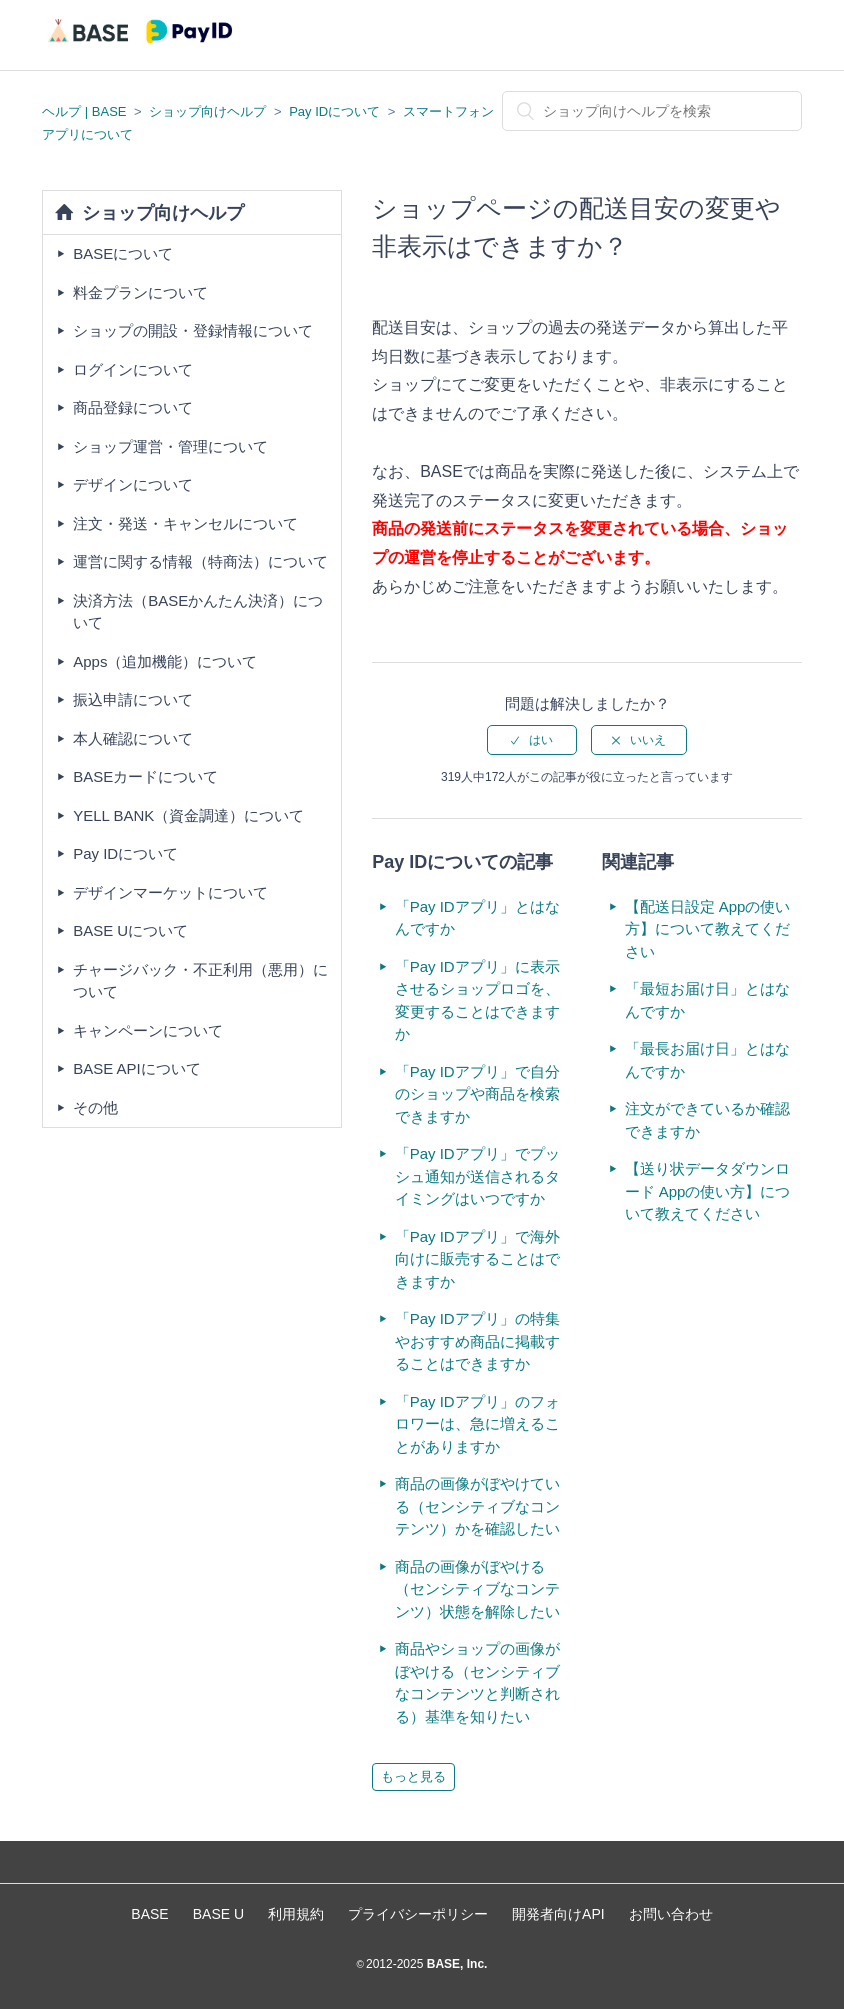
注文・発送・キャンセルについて (185, 523)
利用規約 (296, 1914)
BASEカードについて (145, 776)
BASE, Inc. (455, 1964)
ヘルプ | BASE (84, 111)
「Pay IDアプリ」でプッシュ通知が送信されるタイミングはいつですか (477, 1176)
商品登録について (133, 407)
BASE (149, 1914)
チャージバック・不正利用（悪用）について (200, 981)
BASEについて (123, 253)
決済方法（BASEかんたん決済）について (198, 612)
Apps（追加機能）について (165, 661)
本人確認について (133, 738)
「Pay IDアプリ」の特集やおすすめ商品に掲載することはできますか (477, 1341)
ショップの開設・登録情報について (193, 330)
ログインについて (133, 369)
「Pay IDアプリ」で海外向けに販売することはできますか (477, 1259)
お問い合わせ (671, 1914)
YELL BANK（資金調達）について (188, 815)
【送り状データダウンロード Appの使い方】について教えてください (708, 1191)
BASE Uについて (130, 930)
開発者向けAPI (558, 1914)
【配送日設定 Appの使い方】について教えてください (708, 929)
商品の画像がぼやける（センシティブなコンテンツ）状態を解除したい (477, 1589)
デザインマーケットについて (170, 892)
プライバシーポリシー (418, 1914)
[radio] (532, 740)
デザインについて (133, 484)
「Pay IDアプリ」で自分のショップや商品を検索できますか (477, 1094)
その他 (95, 1107)
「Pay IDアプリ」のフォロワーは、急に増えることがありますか (477, 1424)
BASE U (218, 1914)
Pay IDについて (334, 111)
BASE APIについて (137, 1068)
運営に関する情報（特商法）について (200, 561)
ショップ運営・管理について (170, 446)
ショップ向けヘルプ (207, 111)
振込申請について (133, 699)
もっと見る (413, 1776)
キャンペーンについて (148, 1030)
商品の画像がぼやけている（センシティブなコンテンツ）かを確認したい (477, 1506)
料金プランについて (140, 292)
